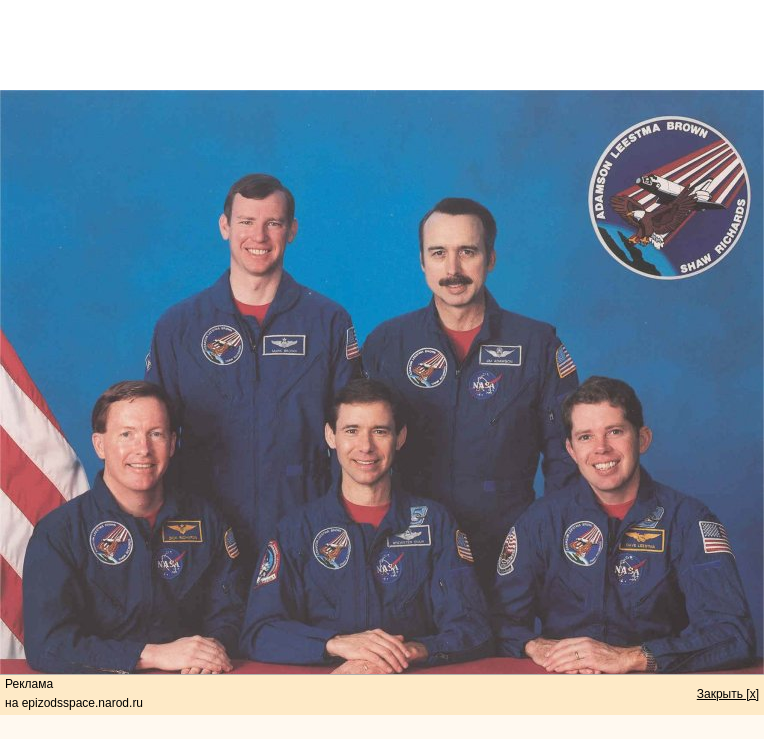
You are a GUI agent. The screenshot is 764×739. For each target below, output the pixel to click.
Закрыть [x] (728, 694)
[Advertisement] (382, 45)
